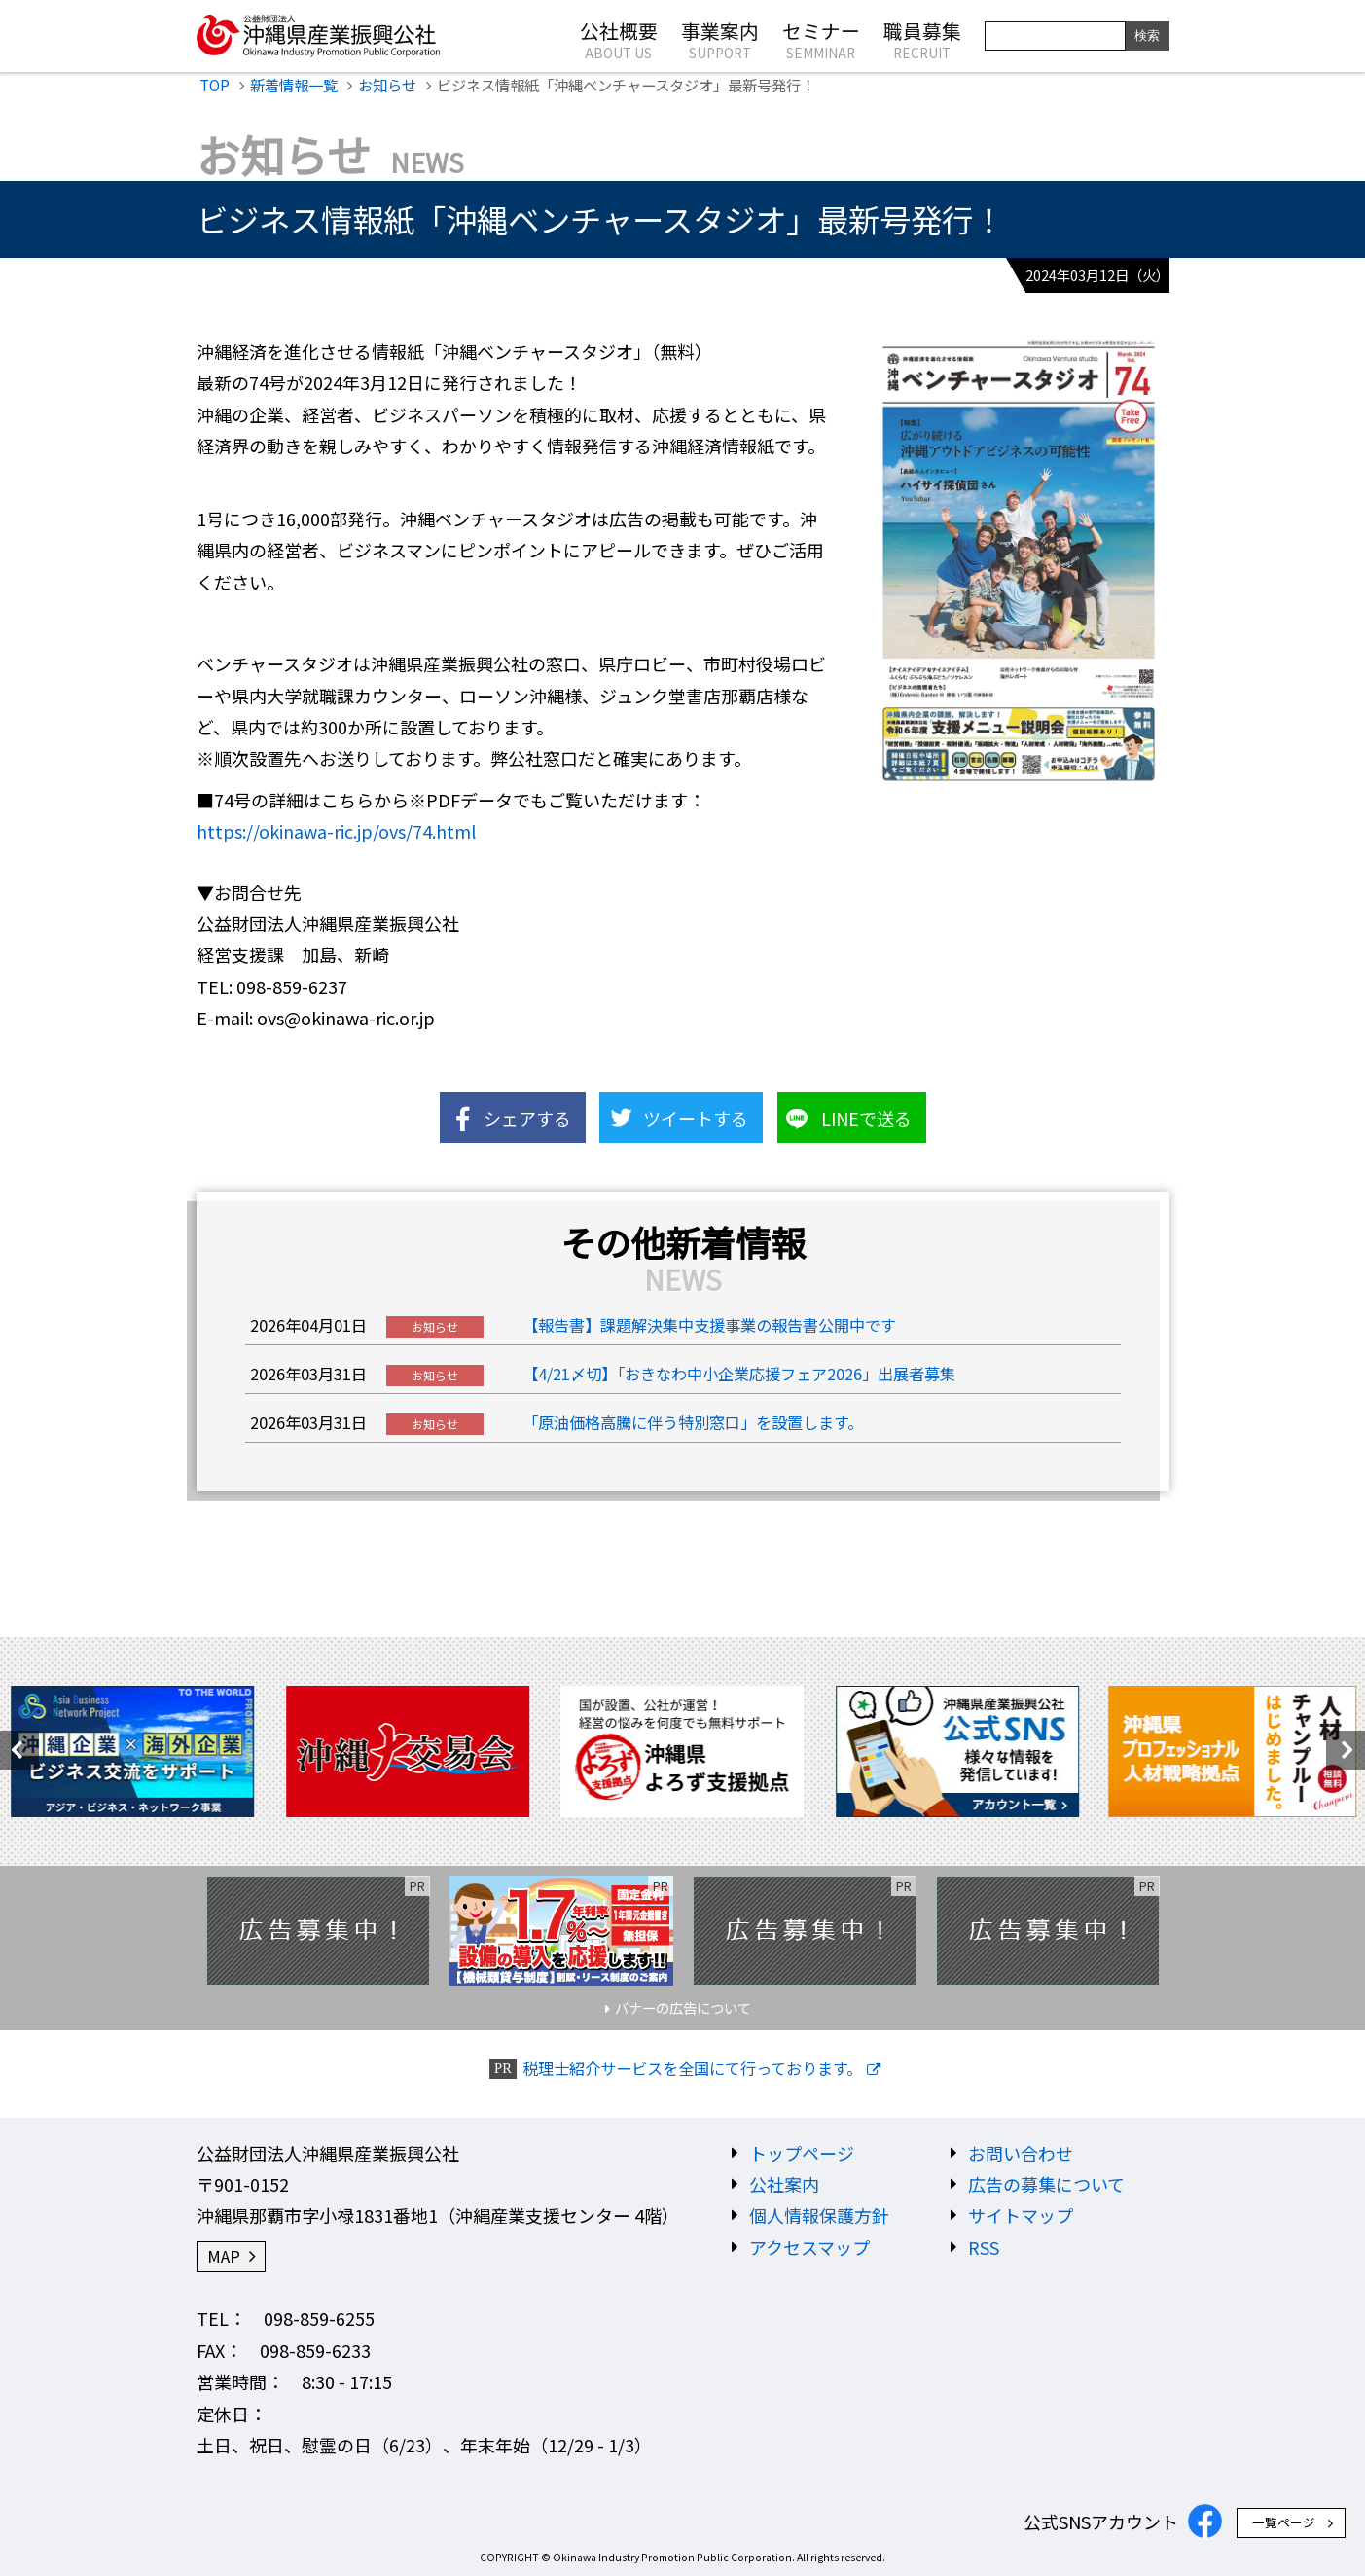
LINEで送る (866, 1117)
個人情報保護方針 (819, 2215)
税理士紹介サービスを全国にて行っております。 (692, 2068)
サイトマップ (1020, 2215)
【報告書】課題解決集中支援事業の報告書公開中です (709, 1325)
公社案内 (784, 2184)
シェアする (527, 1117)
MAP (223, 2256)
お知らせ (387, 84)
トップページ (801, 2152)
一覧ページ (1283, 2522)
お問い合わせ (1020, 2152)
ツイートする (695, 1117)
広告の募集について (1046, 2184)
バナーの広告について (683, 2007)
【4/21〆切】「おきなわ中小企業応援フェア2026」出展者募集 (738, 1373)
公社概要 (619, 39)
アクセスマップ (809, 2247)
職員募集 (922, 39)
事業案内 (720, 39)
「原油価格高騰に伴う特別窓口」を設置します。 (692, 1422)
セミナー (821, 39)
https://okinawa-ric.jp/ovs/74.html (336, 830)
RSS (983, 2247)
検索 (1147, 35)
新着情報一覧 (294, 84)
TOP (214, 84)
